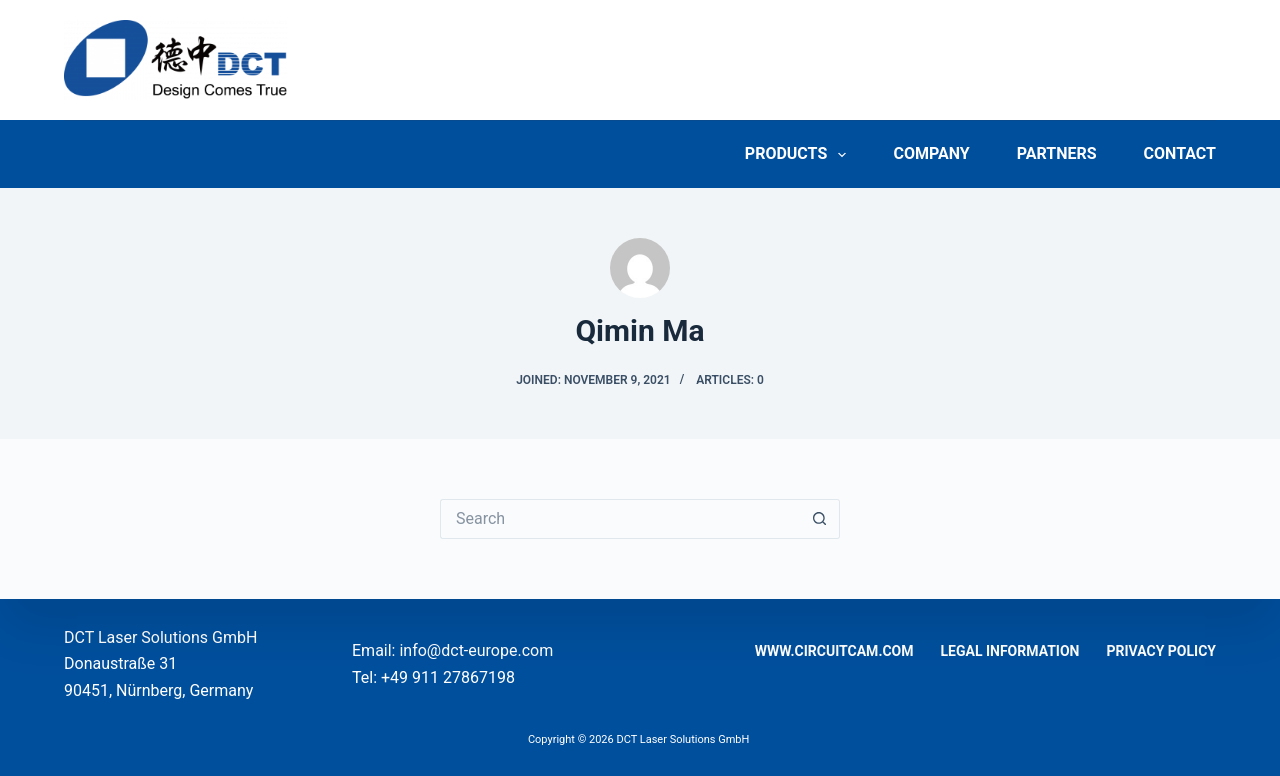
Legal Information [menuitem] (1010, 651)
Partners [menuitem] (1057, 153)
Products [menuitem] (800, 155)
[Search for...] (620, 519)
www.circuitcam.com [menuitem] (834, 651)
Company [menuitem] (931, 153)
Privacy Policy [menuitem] (1162, 651)
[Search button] (820, 519)
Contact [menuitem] (1180, 153)
